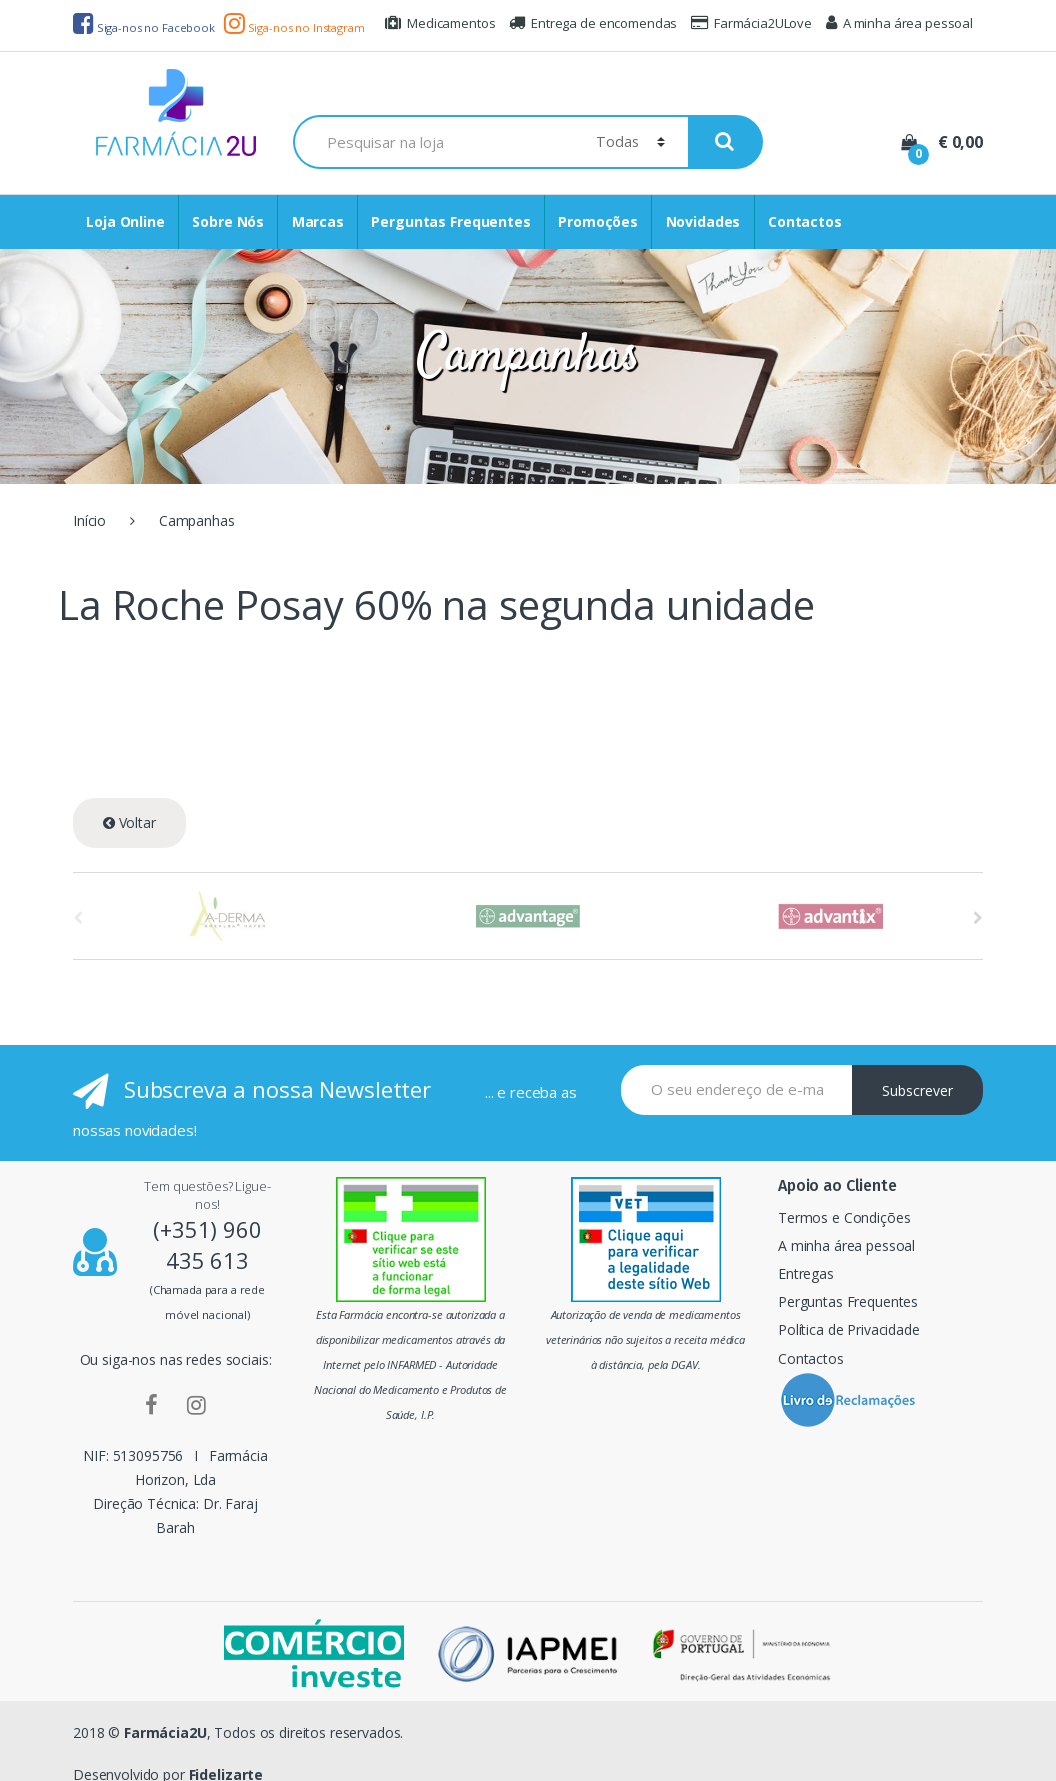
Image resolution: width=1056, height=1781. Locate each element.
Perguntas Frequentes (450, 221)
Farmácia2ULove (751, 23)
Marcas (318, 221)
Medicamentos (440, 23)
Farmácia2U (165, 1732)
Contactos (805, 221)
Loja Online (125, 221)
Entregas (806, 1273)
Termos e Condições (844, 1217)
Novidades (703, 221)
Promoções (598, 221)
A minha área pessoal (899, 23)
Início (89, 520)
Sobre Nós (228, 221)
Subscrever (917, 1090)
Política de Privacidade (849, 1329)
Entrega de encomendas (593, 23)
